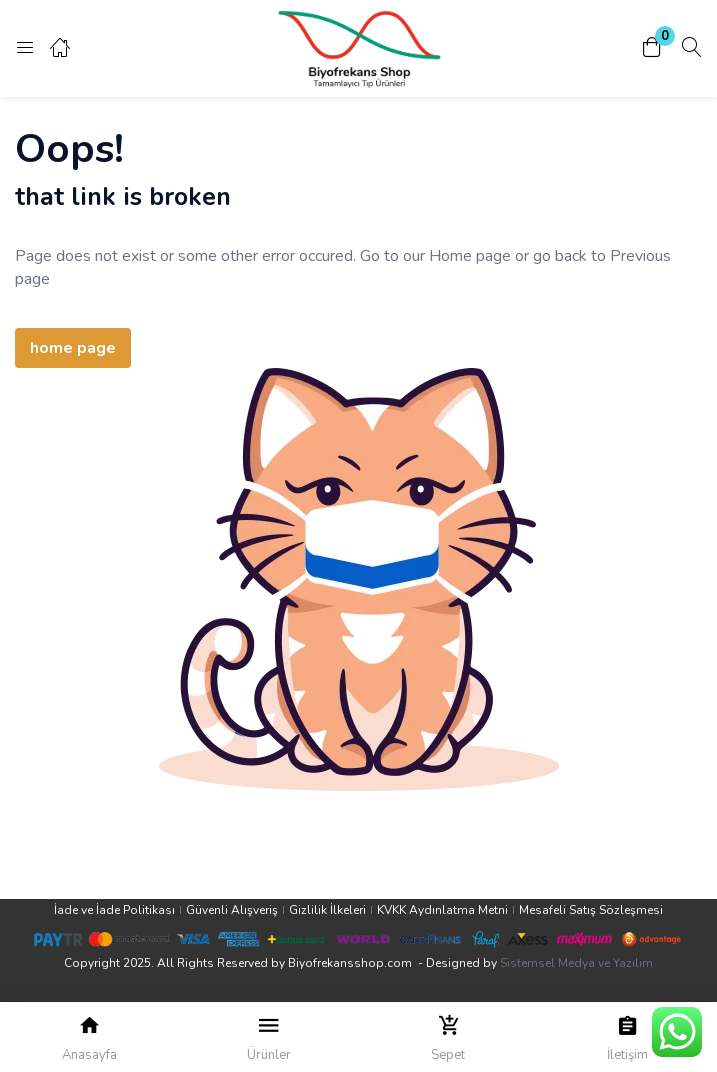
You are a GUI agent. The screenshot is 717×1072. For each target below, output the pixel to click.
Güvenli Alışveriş (232, 910)
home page (73, 348)
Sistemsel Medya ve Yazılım (576, 963)
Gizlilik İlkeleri (327, 910)
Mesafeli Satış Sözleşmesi (591, 910)
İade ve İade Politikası (114, 910)
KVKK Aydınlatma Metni (442, 910)
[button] (652, 49)
